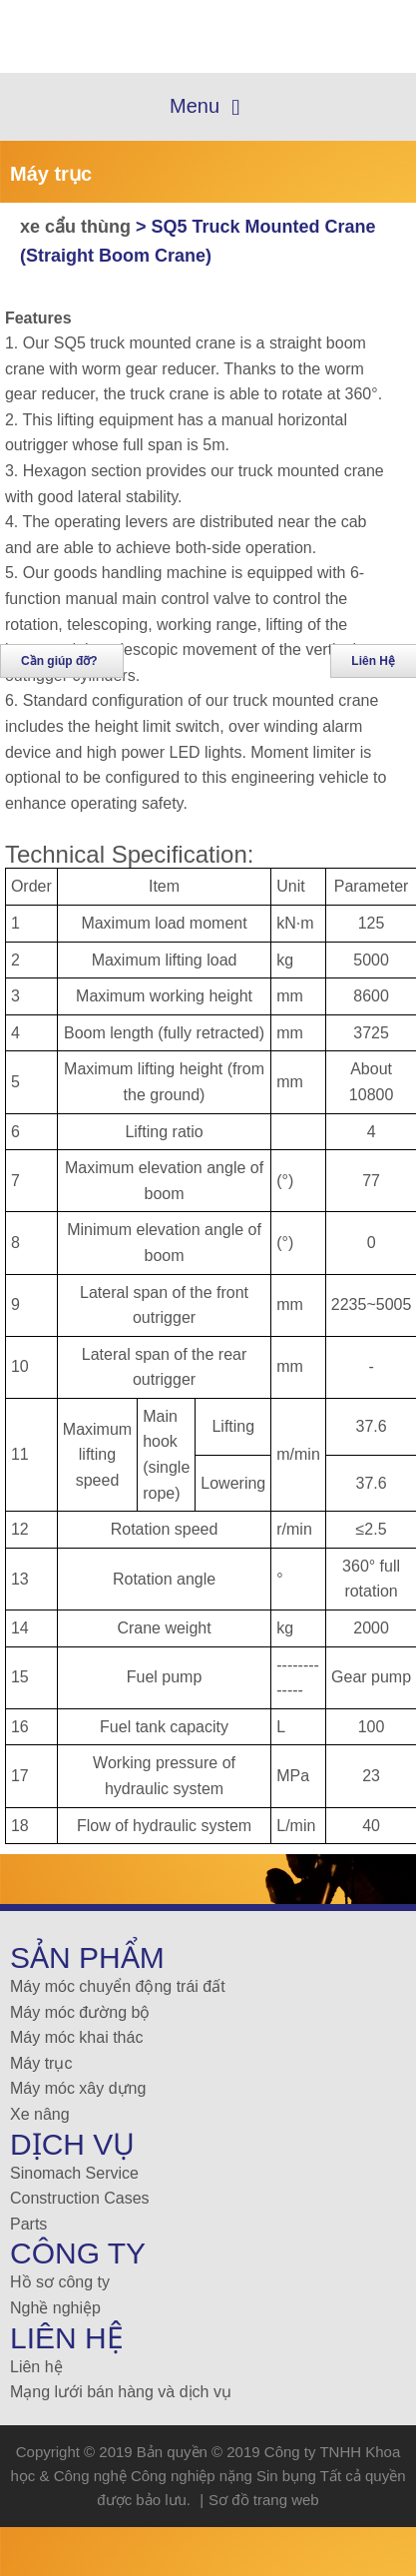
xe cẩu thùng (78, 227)
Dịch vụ (72, 2144)
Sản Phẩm (87, 1957)
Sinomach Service (74, 2173)
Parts (28, 2224)
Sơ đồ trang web (263, 2499)
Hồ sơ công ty (60, 2281)
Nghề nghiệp (55, 2307)
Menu (204, 107)
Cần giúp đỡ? (59, 661)
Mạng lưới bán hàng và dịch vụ (120, 2391)
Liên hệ (36, 2366)
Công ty (78, 2253)
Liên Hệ (67, 2337)
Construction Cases (80, 2198)
